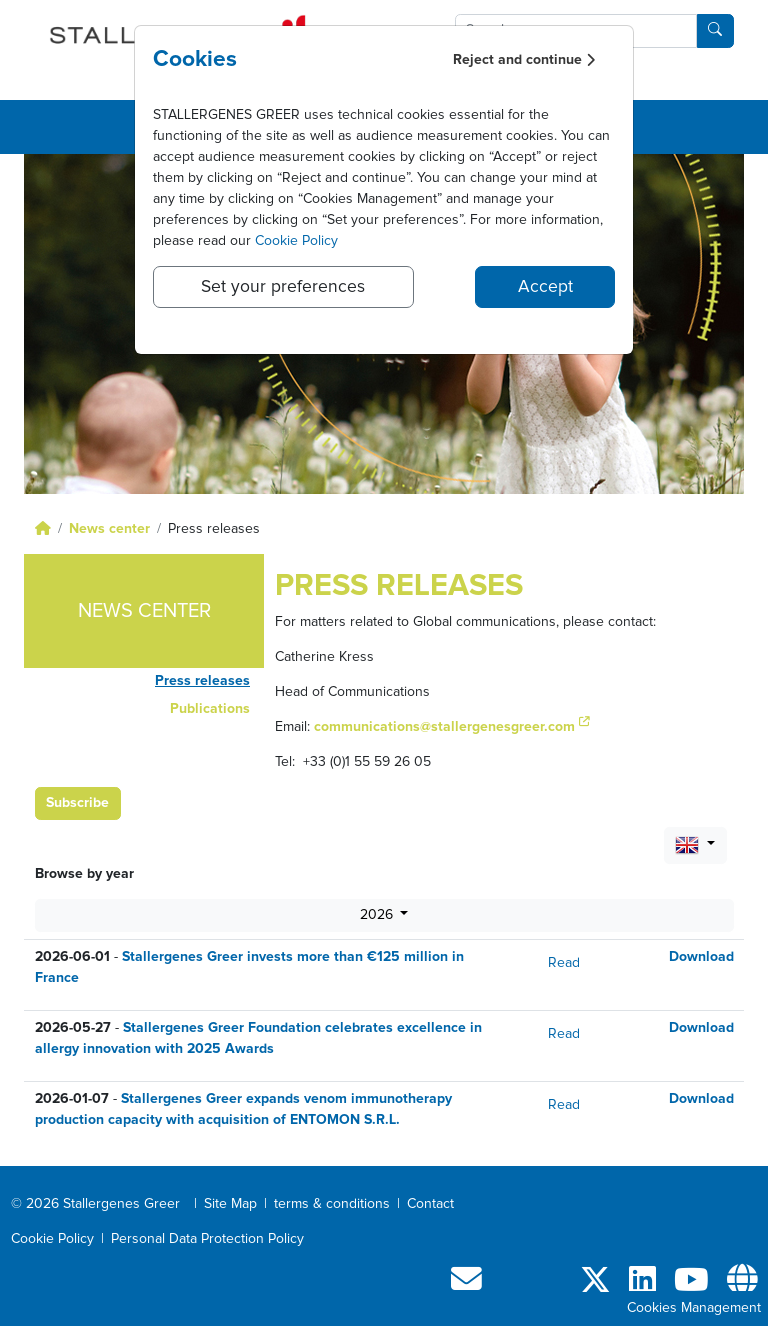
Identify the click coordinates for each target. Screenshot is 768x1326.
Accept (545, 287)
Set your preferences (283, 287)
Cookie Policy (296, 241)
